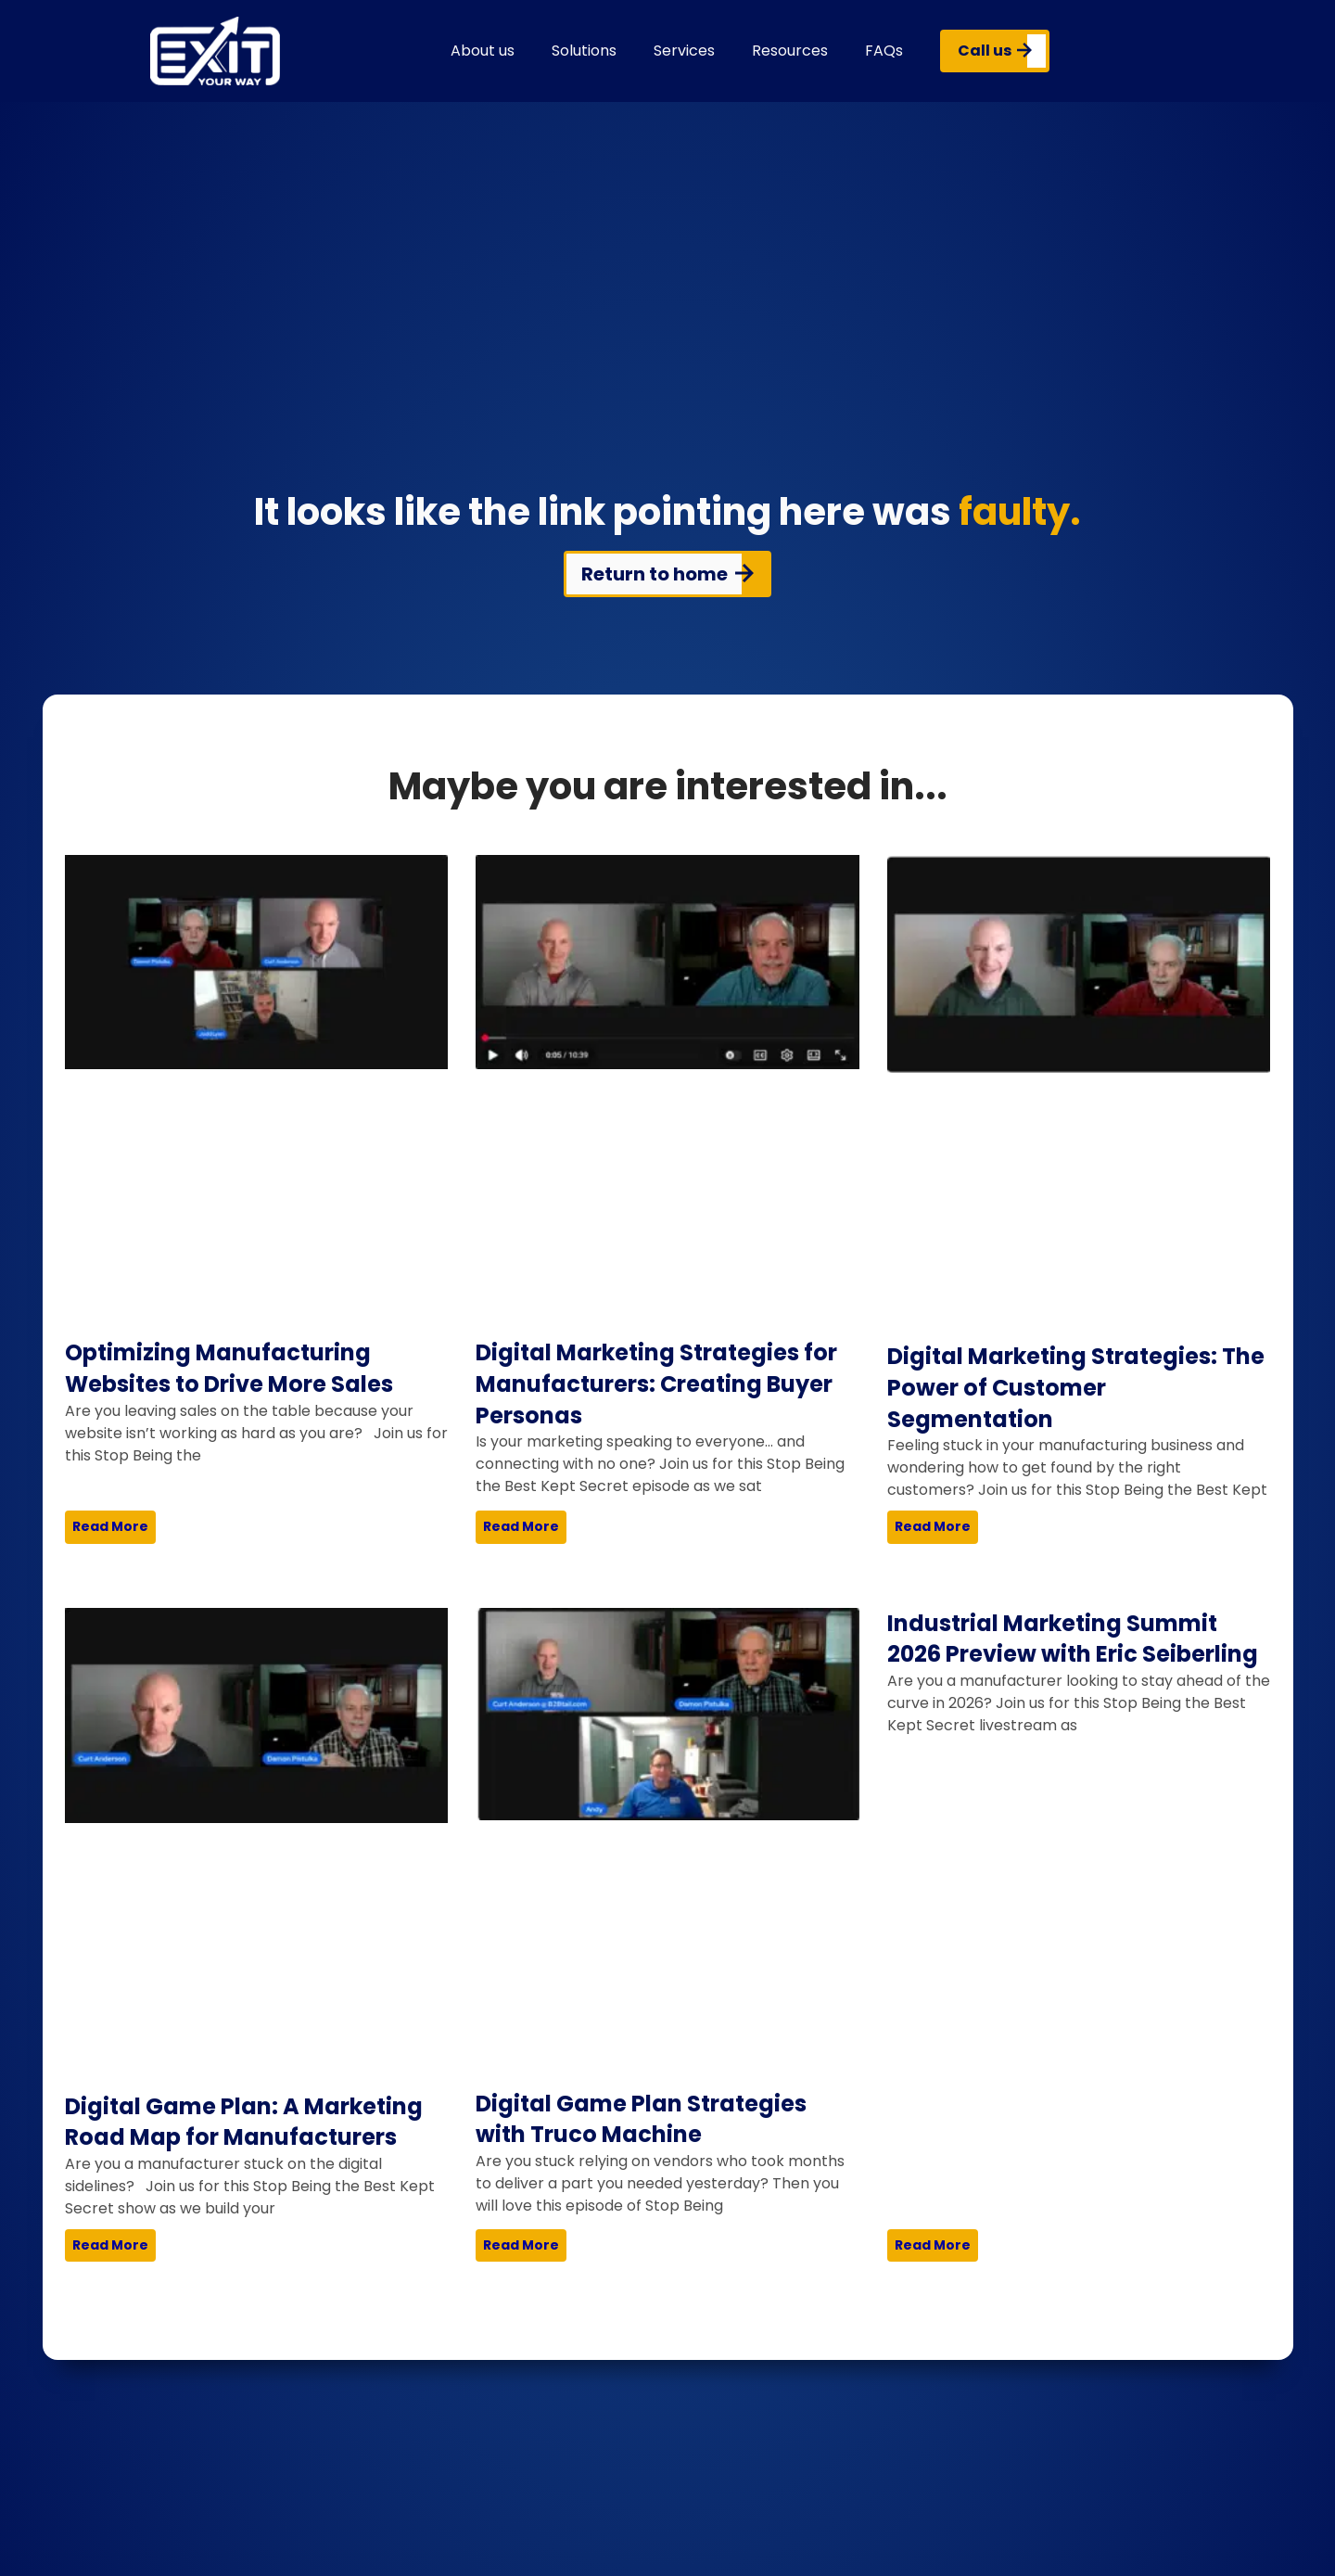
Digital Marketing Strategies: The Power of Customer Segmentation (1076, 1387)
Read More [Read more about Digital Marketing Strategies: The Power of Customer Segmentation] (933, 1526)
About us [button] (483, 50)
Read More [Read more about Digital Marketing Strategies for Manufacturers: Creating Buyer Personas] (521, 1526)
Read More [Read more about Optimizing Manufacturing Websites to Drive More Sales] (110, 1526)
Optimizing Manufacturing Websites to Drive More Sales (229, 1368)
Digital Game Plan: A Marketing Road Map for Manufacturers (244, 2122)
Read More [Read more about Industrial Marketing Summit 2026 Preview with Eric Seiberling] (933, 2245)
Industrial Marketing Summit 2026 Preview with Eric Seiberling (1072, 1639)
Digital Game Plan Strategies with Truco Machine (641, 2119)
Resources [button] (790, 50)
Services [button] (684, 50)
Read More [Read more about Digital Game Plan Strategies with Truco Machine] (521, 2245)
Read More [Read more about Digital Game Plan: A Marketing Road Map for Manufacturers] (110, 2245)
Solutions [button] (584, 50)
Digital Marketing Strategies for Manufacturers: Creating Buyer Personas (656, 1383)
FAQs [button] (884, 50)
